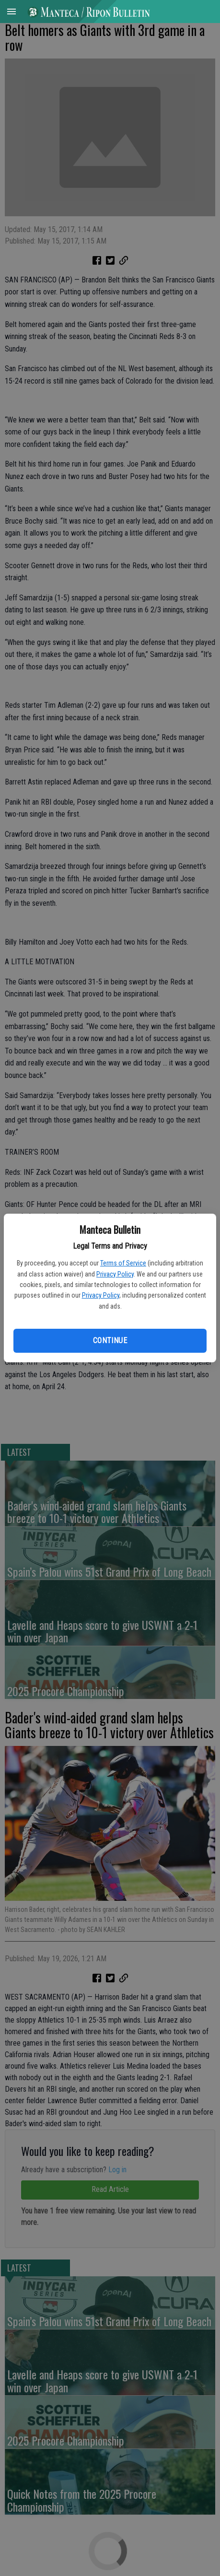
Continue (110, 1340)
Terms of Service (123, 1263)
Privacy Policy (115, 1274)
